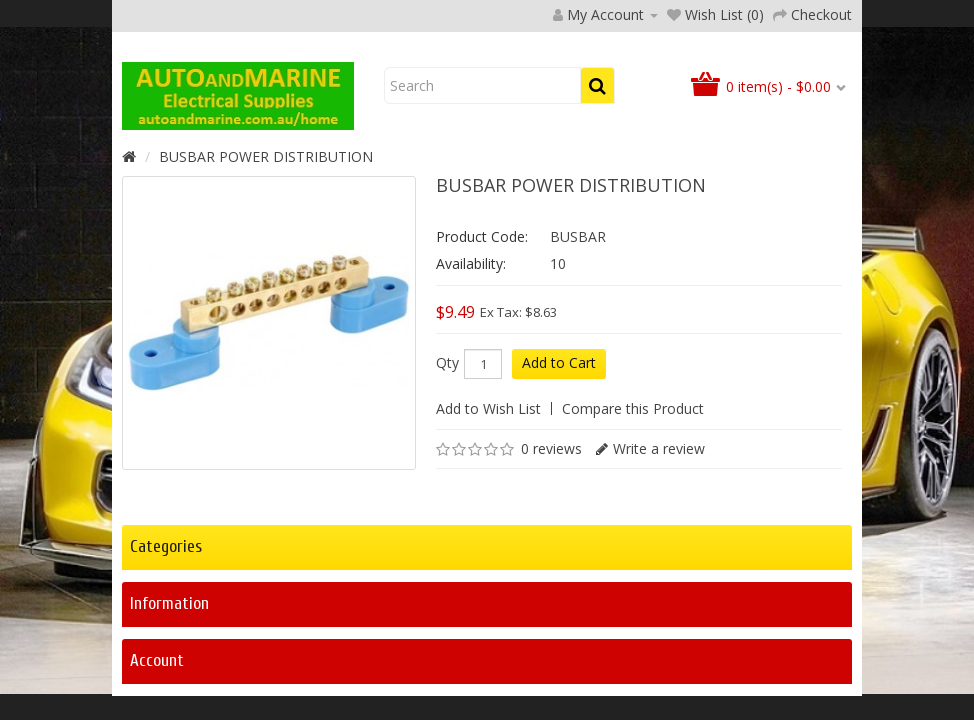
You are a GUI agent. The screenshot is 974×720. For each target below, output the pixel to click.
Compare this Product (633, 537)
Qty (447, 492)
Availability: (471, 392)
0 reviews (551, 577)
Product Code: (482, 365)
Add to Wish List (488, 537)
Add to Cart (559, 491)
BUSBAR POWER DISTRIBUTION (266, 285)
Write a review (659, 577)
